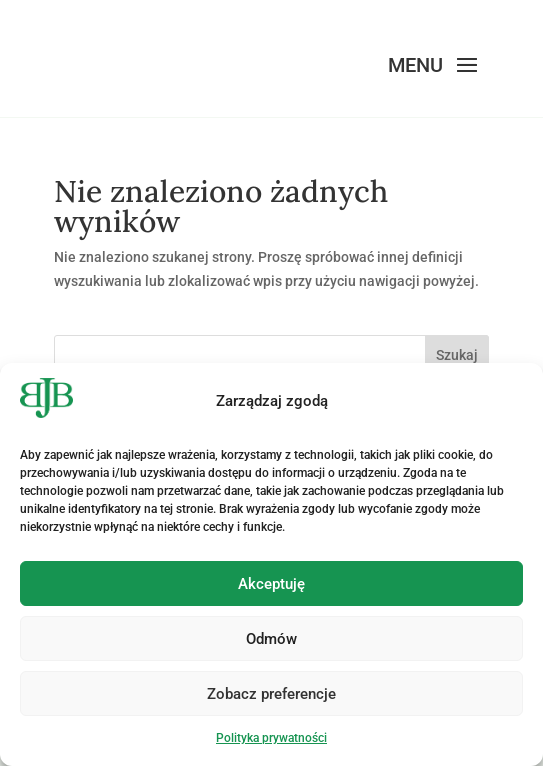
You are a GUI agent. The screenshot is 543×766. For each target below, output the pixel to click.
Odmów (271, 639)
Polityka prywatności (271, 738)
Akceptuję (271, 584)
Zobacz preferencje (271, 694)
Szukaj (457, 355)
